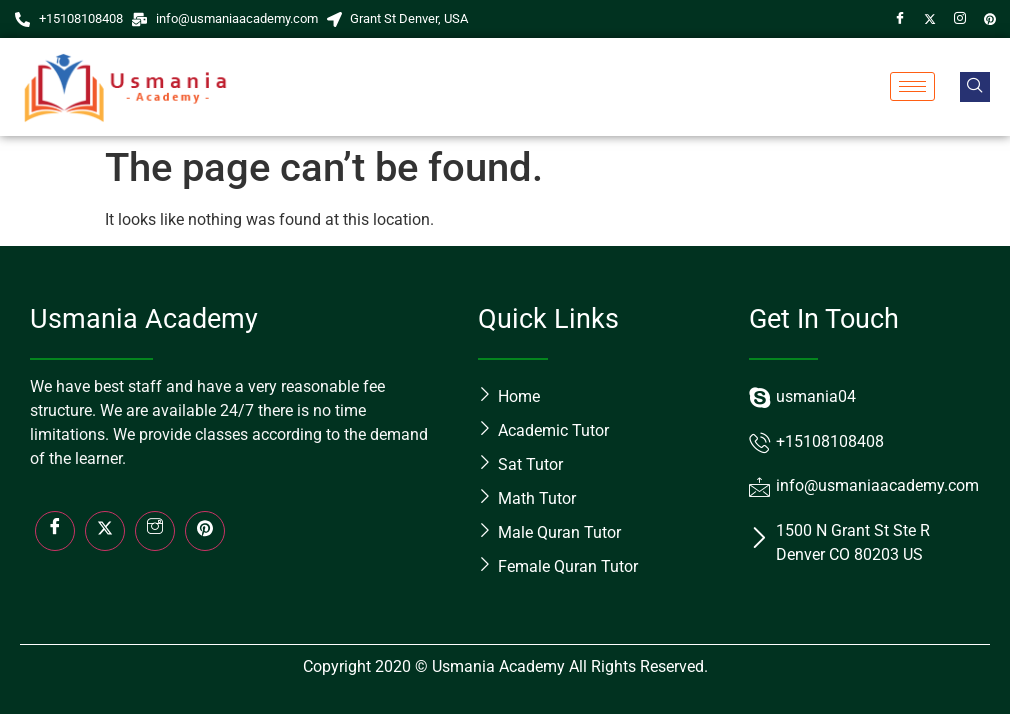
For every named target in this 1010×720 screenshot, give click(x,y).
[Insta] (155, 531)
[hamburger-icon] (912, 86)
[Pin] (990, 19)
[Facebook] (900, 19)
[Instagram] (960, 19)
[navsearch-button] (975, 87)
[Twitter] (930, 19)
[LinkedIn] (205, 531)
